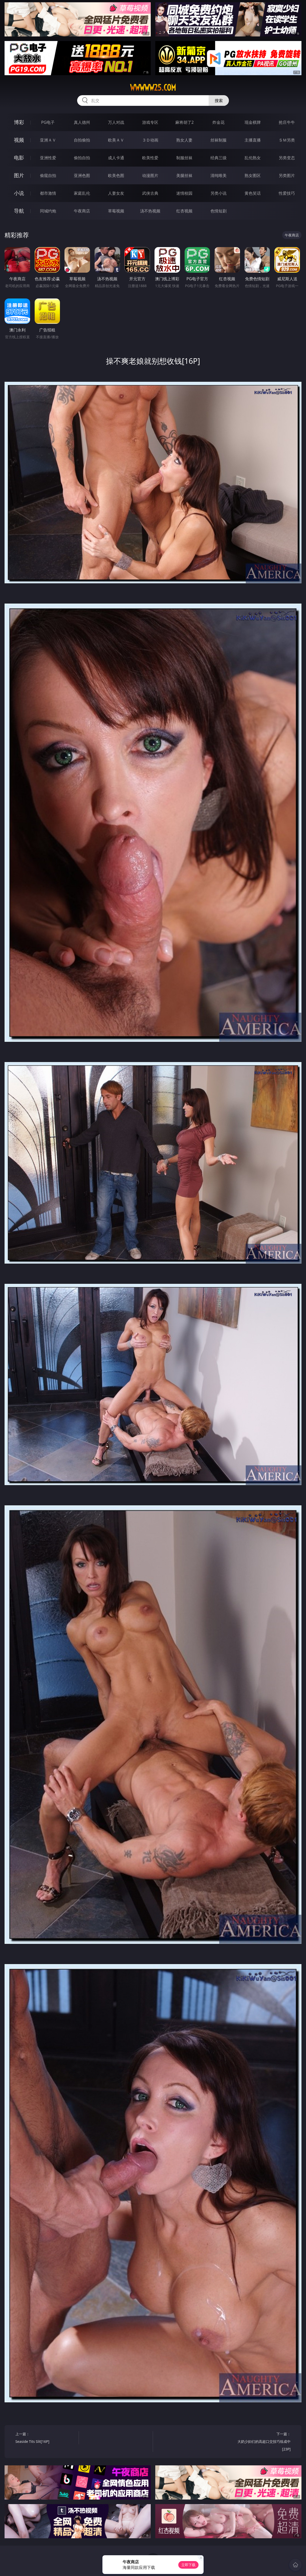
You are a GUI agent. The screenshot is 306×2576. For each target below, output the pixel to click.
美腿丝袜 (184, 175)
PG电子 (48, 122)
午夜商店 (82, 211)
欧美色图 (116, 175)
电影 (19, 157)
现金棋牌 (253, 122)
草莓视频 (116, 211)
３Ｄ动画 (150, 140)
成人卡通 (116, 158)
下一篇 (261, 2442)
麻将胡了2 (184, 122)
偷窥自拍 (48, 175)
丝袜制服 (218, 140)
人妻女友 (116, 193)
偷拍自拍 (82, 158)
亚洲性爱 (48, 158)
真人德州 (82, 122)
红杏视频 (184, 211)
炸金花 (218, 122)
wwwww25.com (153, 88)
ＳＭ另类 (287, 140)
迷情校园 (184, 193)
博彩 (19, 122)
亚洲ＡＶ (48, 140)
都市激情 (48, 193)
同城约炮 (48, 211)
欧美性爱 (150, 158)
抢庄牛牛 (287, 122)
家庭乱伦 (82, 193)
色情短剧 (218, 211)
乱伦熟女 (253, 158)
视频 (19, 139)
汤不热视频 (150, 211)
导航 (19, 210)
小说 (19, 193)
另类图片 (287, 175)
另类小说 (218, 193)
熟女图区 (253, 175)
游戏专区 (150, 122)
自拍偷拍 (82, 140)
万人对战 (116, 122)
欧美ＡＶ (116, 140)
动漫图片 (150, 175)
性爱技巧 (287, 193)
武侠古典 (150, 193)
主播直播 (253, 140)
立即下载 (188, 2564)
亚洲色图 (82, 175)
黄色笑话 (253, 193)
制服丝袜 (184, 158)
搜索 (219, 100)
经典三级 (218, 158)
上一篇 (45, 2438)
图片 (19, 175)
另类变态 (287, 158)
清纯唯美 (218, 175)
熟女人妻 (184, 140)
